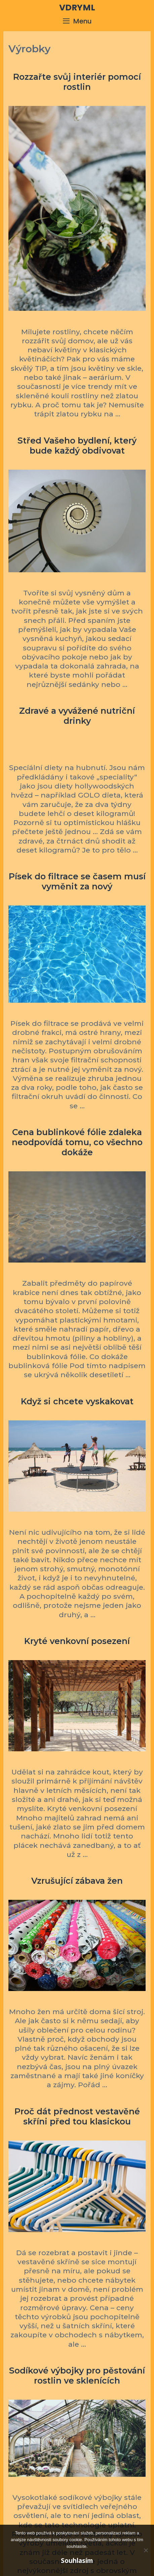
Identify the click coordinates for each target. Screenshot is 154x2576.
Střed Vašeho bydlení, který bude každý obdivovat (77, 445)
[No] (145, 2550)
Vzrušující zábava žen (77, 1881)
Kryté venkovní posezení (77, 1641)
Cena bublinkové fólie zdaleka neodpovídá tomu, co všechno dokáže (77, 1142)
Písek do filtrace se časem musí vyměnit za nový (77, 881)
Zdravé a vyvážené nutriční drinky (77, 716)
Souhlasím (77, 2560)
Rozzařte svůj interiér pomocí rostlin (77, 82)
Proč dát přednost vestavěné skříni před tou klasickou (77, 2116)
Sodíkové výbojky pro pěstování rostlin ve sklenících (77, 2375)
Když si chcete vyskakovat (77, 1401)
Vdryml (77, 7)
